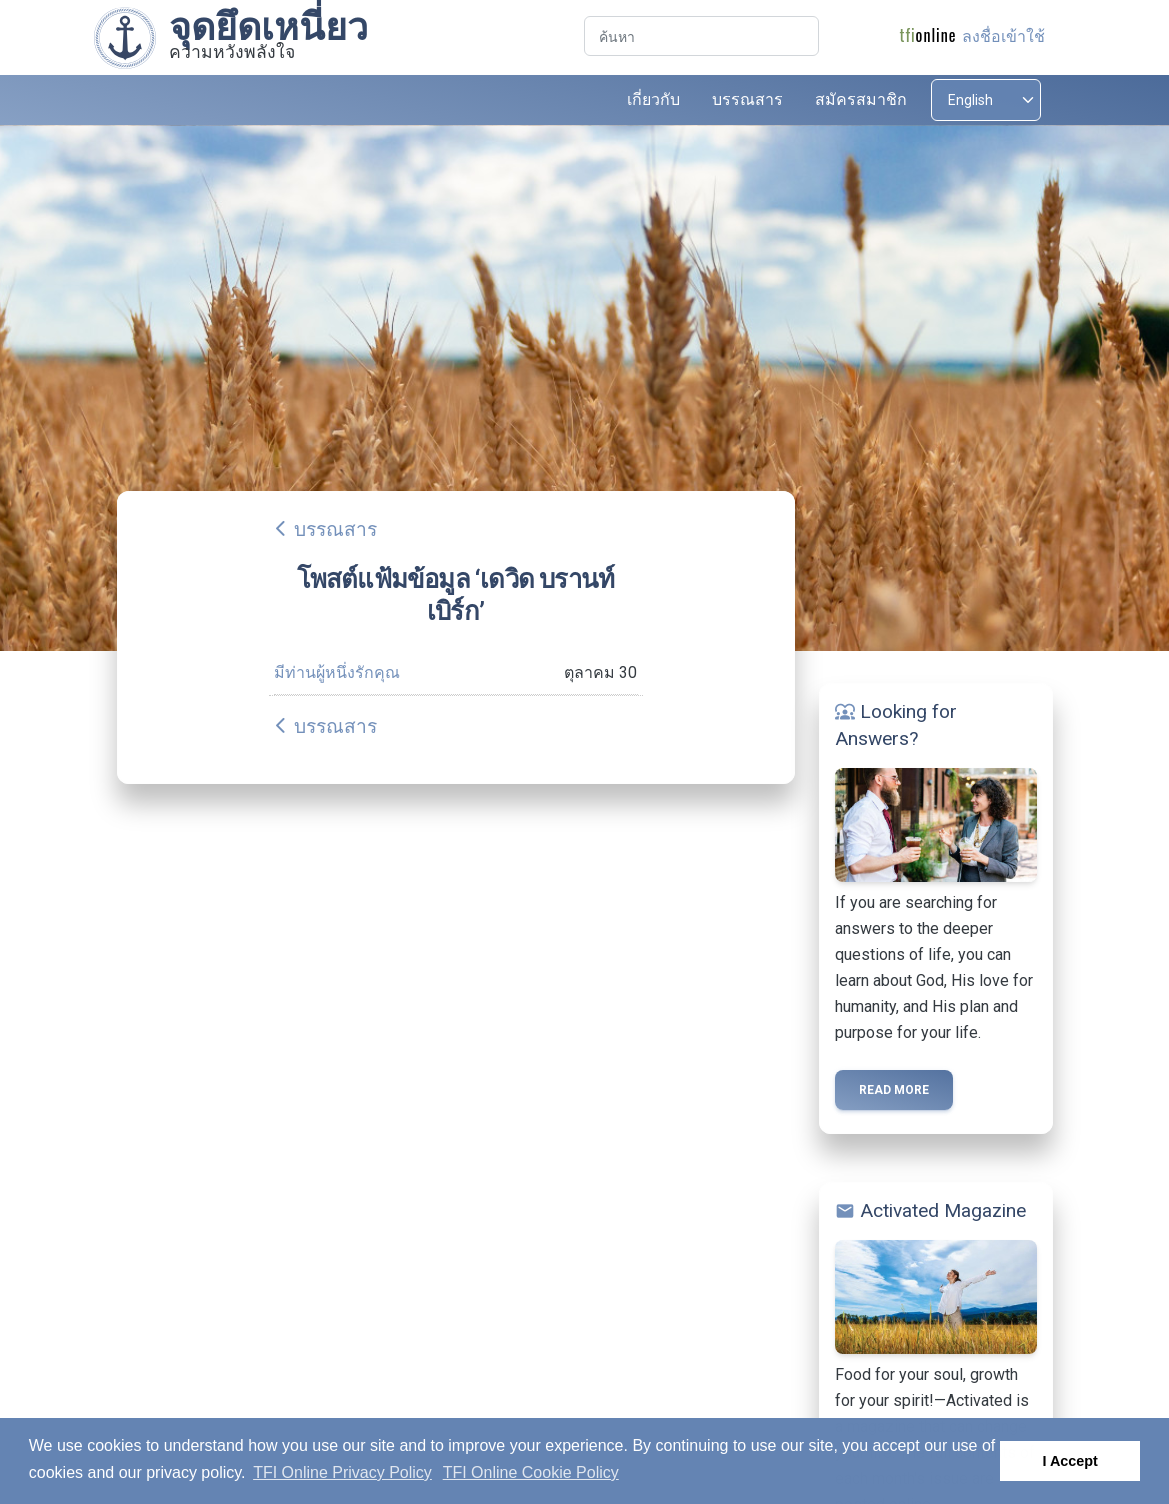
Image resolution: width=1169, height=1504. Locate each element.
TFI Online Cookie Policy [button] (531, 1472)
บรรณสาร (335, 529)
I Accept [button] (1069, 1461)
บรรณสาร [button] (747, 99)
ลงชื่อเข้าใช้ (1003, 36)
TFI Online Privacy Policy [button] (342, 1472)
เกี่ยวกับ (653, 99)
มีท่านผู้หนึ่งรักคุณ (337, 672)
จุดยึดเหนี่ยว (268, 27)
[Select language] (986, 100)
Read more (894, 1090)
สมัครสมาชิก (861, 99)
